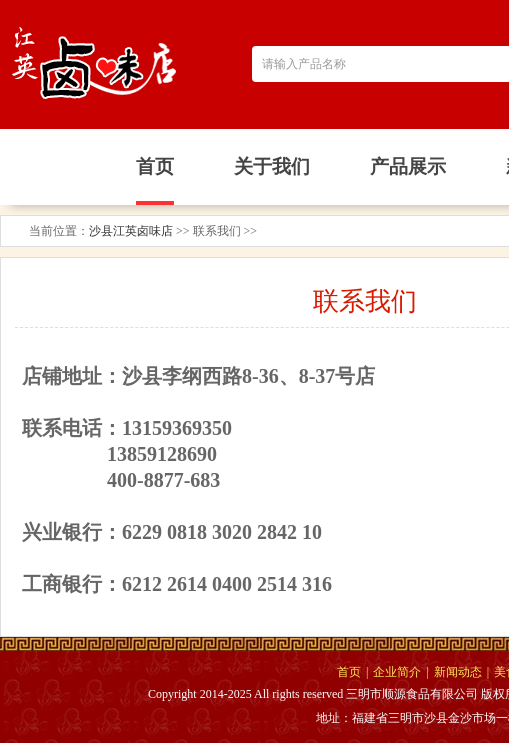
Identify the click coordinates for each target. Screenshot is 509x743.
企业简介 (397, 672)
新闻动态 (458, 672)
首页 (349, 672)
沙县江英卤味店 (131, 231)
